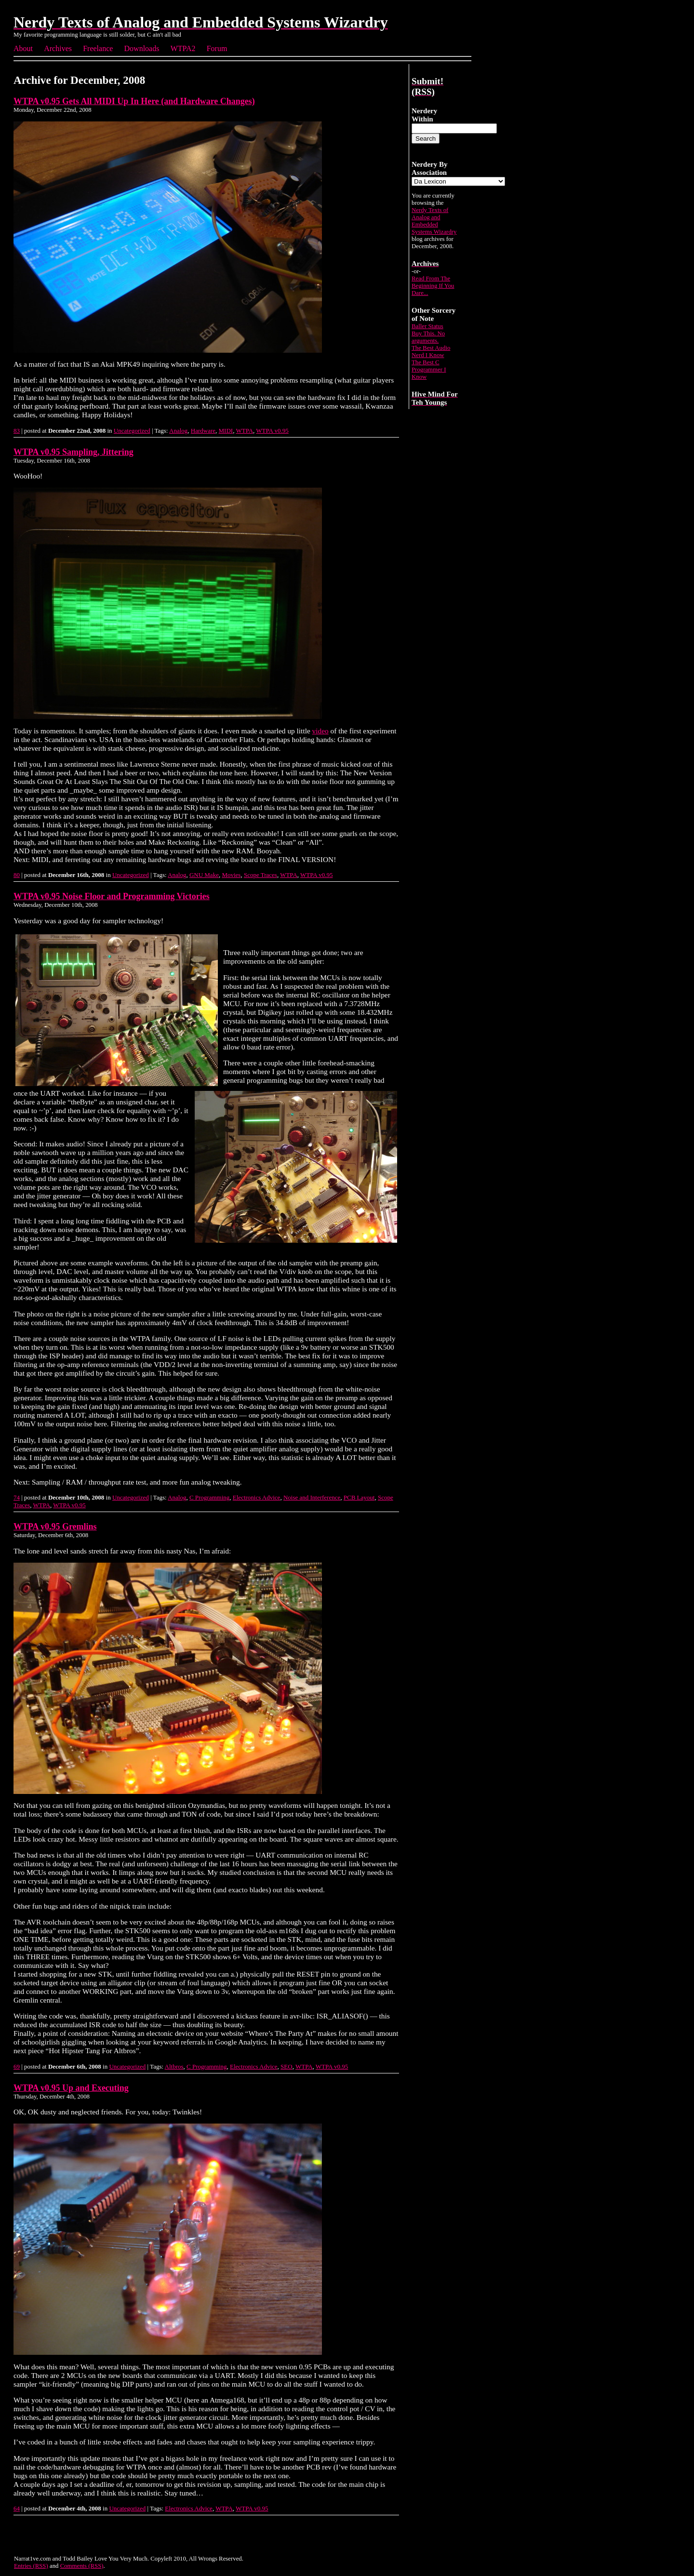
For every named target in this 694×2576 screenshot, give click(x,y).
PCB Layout (359, 1497)
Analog (178, 430)
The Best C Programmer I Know (429, 369)
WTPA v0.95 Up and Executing (71, 2088)
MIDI (226, 430)
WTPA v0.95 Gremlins (55, 1526)
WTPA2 (183, 48)
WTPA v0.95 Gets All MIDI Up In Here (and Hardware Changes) (134, 101)
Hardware (203, 430)
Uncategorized (132, 430)
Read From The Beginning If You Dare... (433, 285)
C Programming (209, 1497)
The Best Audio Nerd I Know (431, 352)
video (320, 731)
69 (16, 2066)
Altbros (174, 2066)
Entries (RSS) (31, 2566)
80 (16, 874)
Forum (217, 48)
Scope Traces (260, 874)
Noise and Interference (311, 1497)
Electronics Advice (256, 1497)
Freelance (98, 48)
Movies (231, 874)
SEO (286, 2066)
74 (16, 1497)
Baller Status (427, 326)
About (23, 48)
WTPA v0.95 (272, 430)
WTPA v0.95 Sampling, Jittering (73, 452)
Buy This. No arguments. (428, 337)
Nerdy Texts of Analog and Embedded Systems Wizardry (434, 221)
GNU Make (204, 874)
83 (16, 430)
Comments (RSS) (82, 2566)
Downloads (142, 48)
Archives (58, 48)
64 (16, 2508)
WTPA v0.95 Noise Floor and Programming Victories (111, 896)
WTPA (244, 430)
